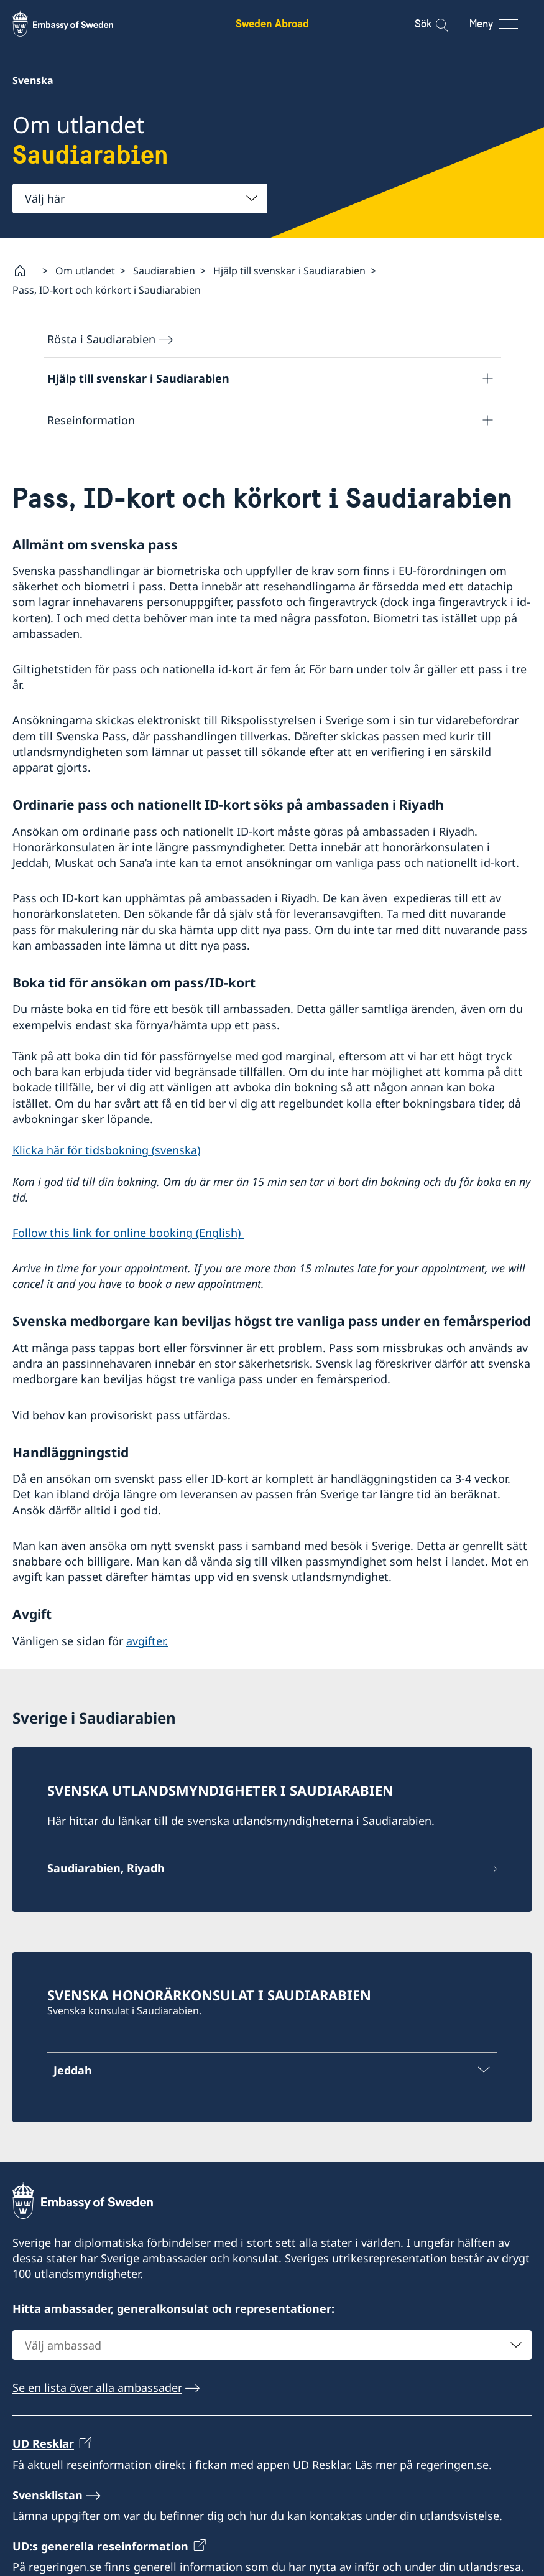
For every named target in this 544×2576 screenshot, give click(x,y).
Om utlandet (85, 271)
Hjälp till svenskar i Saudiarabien (289, 271)
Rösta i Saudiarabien (101, 339)
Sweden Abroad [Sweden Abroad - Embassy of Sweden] (272, 23)
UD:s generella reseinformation (100, 2546)
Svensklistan (47, 2494)
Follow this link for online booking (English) (128, 1233)
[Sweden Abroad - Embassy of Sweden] (74, 23)
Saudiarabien (164, 271)
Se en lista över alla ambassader (97, 2387)
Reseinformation (91, 420)
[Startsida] (24, 270)
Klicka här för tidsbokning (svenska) (106, 1150)
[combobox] (139, 198)
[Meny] (505, 23)
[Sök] (433, 23)
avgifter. (147, 1641)
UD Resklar (43, 2443)
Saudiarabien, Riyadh (106, 1867)
